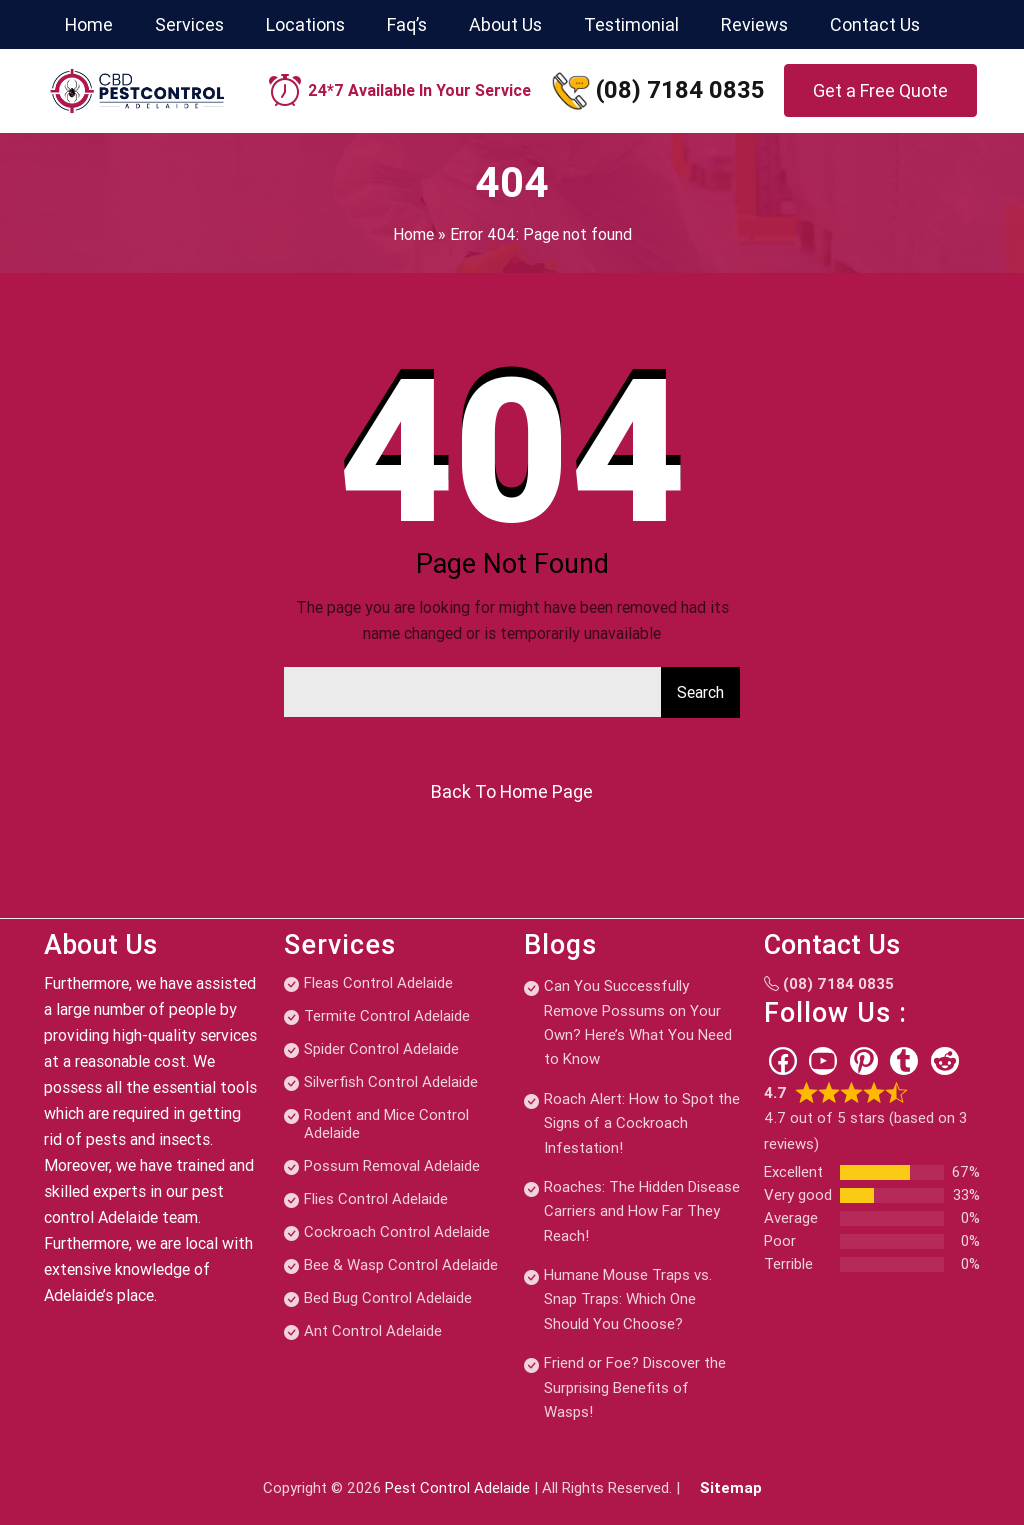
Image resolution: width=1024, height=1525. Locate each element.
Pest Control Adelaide (457, 1488)
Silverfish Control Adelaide (391, 1082)
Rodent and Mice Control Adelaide (386, 1124)
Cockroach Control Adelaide (397, 1232)
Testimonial (631, 24)
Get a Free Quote (880, 90)
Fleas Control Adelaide (378, 983)
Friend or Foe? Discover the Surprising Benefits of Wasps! (635, 1387)
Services (189, 24)
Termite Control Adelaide (387, 1016)
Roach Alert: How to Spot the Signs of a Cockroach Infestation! (642, 1123)
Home (89, 24)
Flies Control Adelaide (376, 1199)
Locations (305, 24)
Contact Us (875, 24)
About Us (505, 24)
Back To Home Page (512, 791)
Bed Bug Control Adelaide (388, 1298)
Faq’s (407, 24)
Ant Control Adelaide (373, 1331)
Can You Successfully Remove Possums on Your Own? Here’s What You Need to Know (638, 1022)
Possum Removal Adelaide (392, 1166)
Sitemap (731, 1488)
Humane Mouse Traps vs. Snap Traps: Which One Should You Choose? (628, 1299)
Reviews (754, 24)
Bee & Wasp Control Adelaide (401, 1265)
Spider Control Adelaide (381, 1049)
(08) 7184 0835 (680, 90)
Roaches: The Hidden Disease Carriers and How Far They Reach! (642, 1211)
